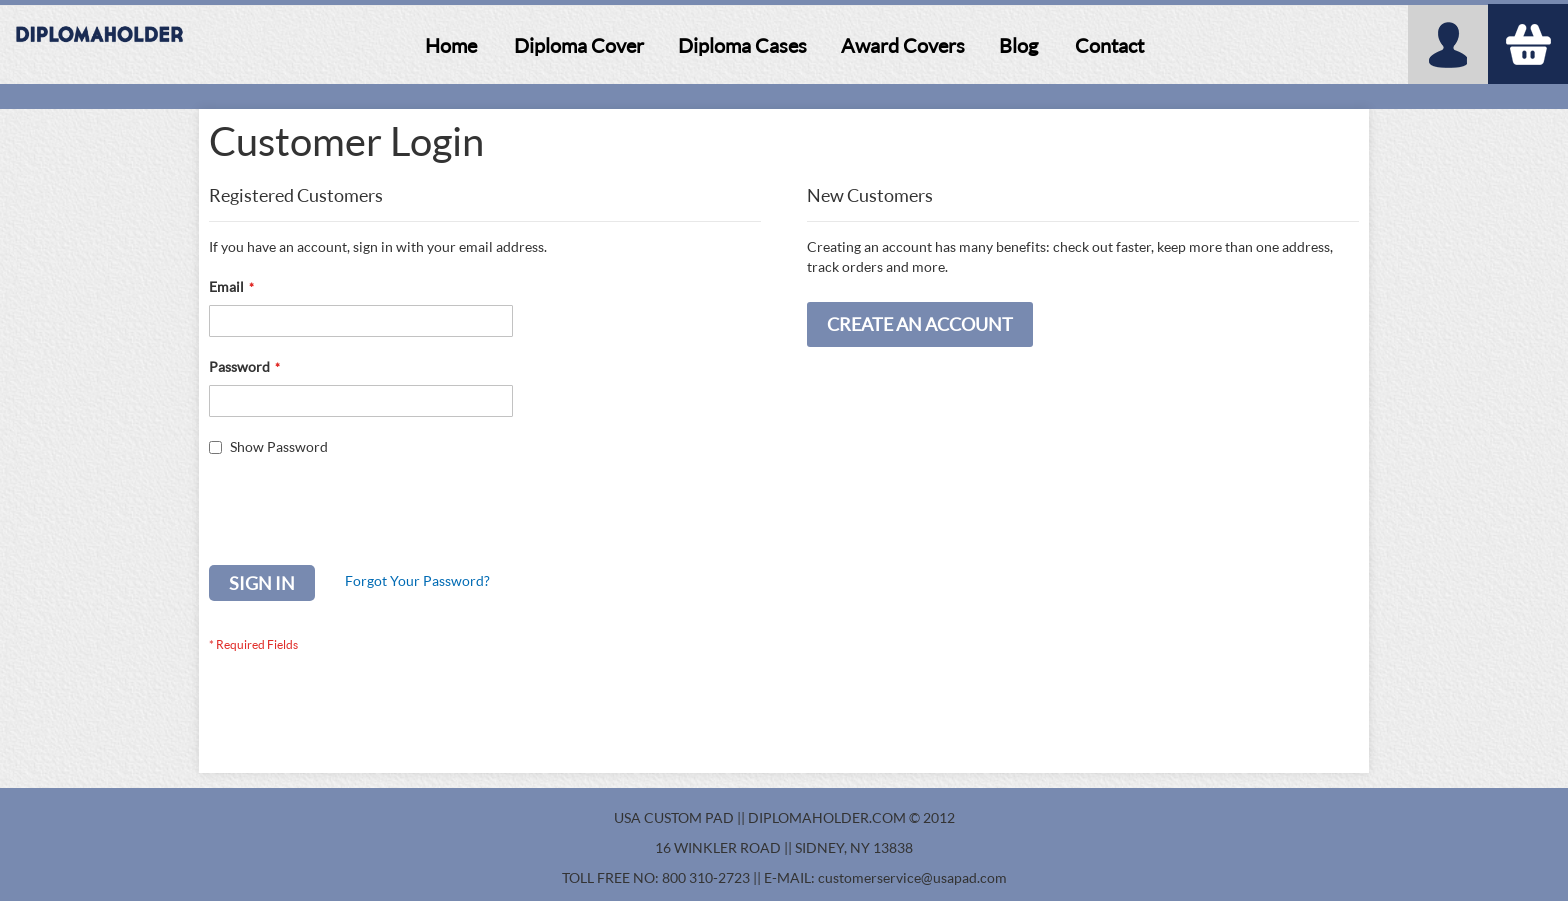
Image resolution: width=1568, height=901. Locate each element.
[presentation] (361, 516)
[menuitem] (451, 45)
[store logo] (100, 45)
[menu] (784, 46)
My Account (1448, 44)
